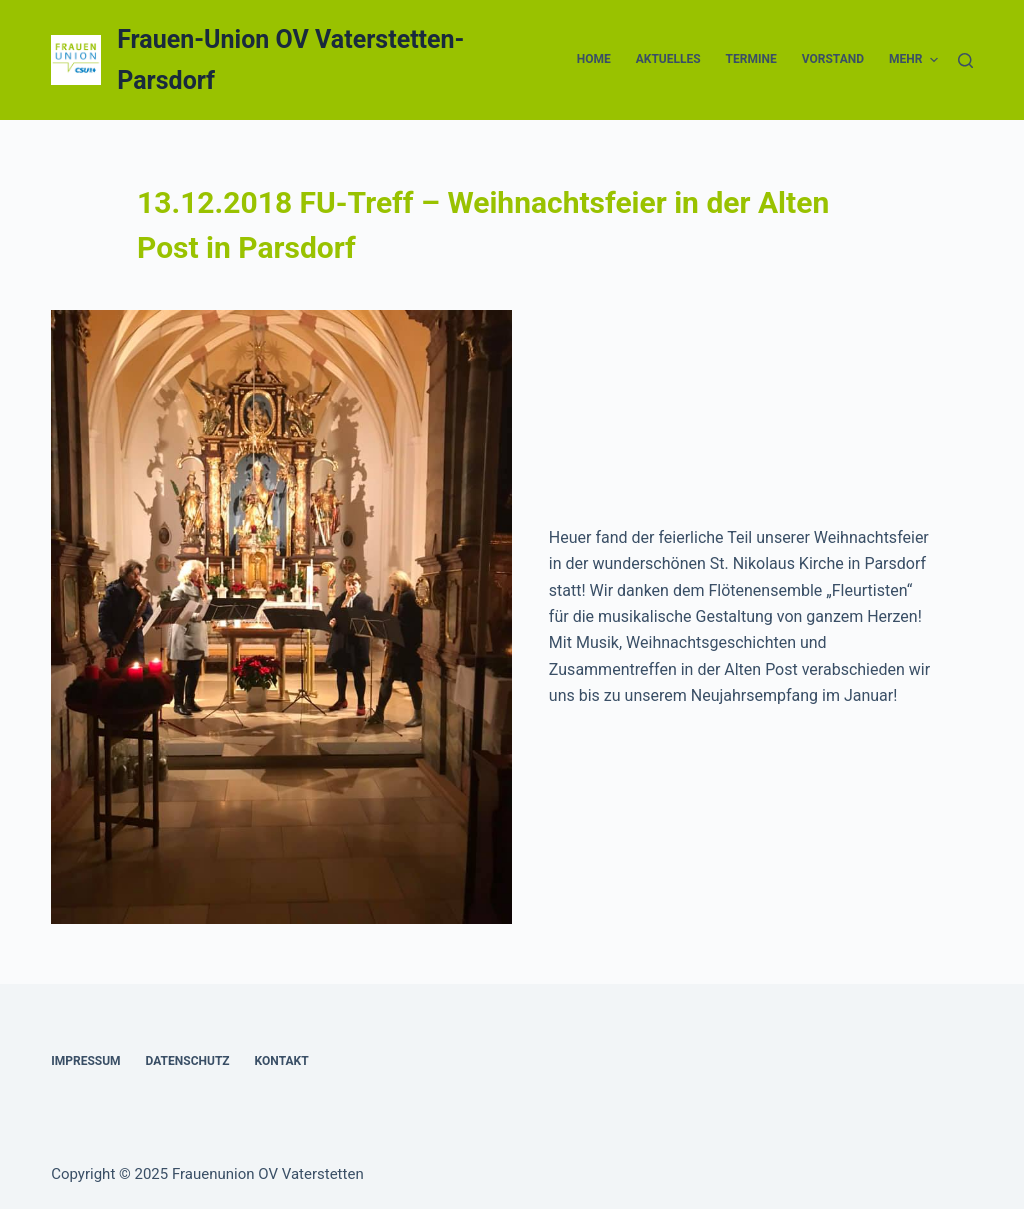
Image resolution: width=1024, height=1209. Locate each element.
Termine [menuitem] (751, 59)
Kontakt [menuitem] (282, 1061)
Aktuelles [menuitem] (668, 59)
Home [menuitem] (594, 59)
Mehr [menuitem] (913, 60)
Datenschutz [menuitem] (188, 1061)
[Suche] (965, 60)
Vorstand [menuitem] (833, 59)
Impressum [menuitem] (85, 1061)
